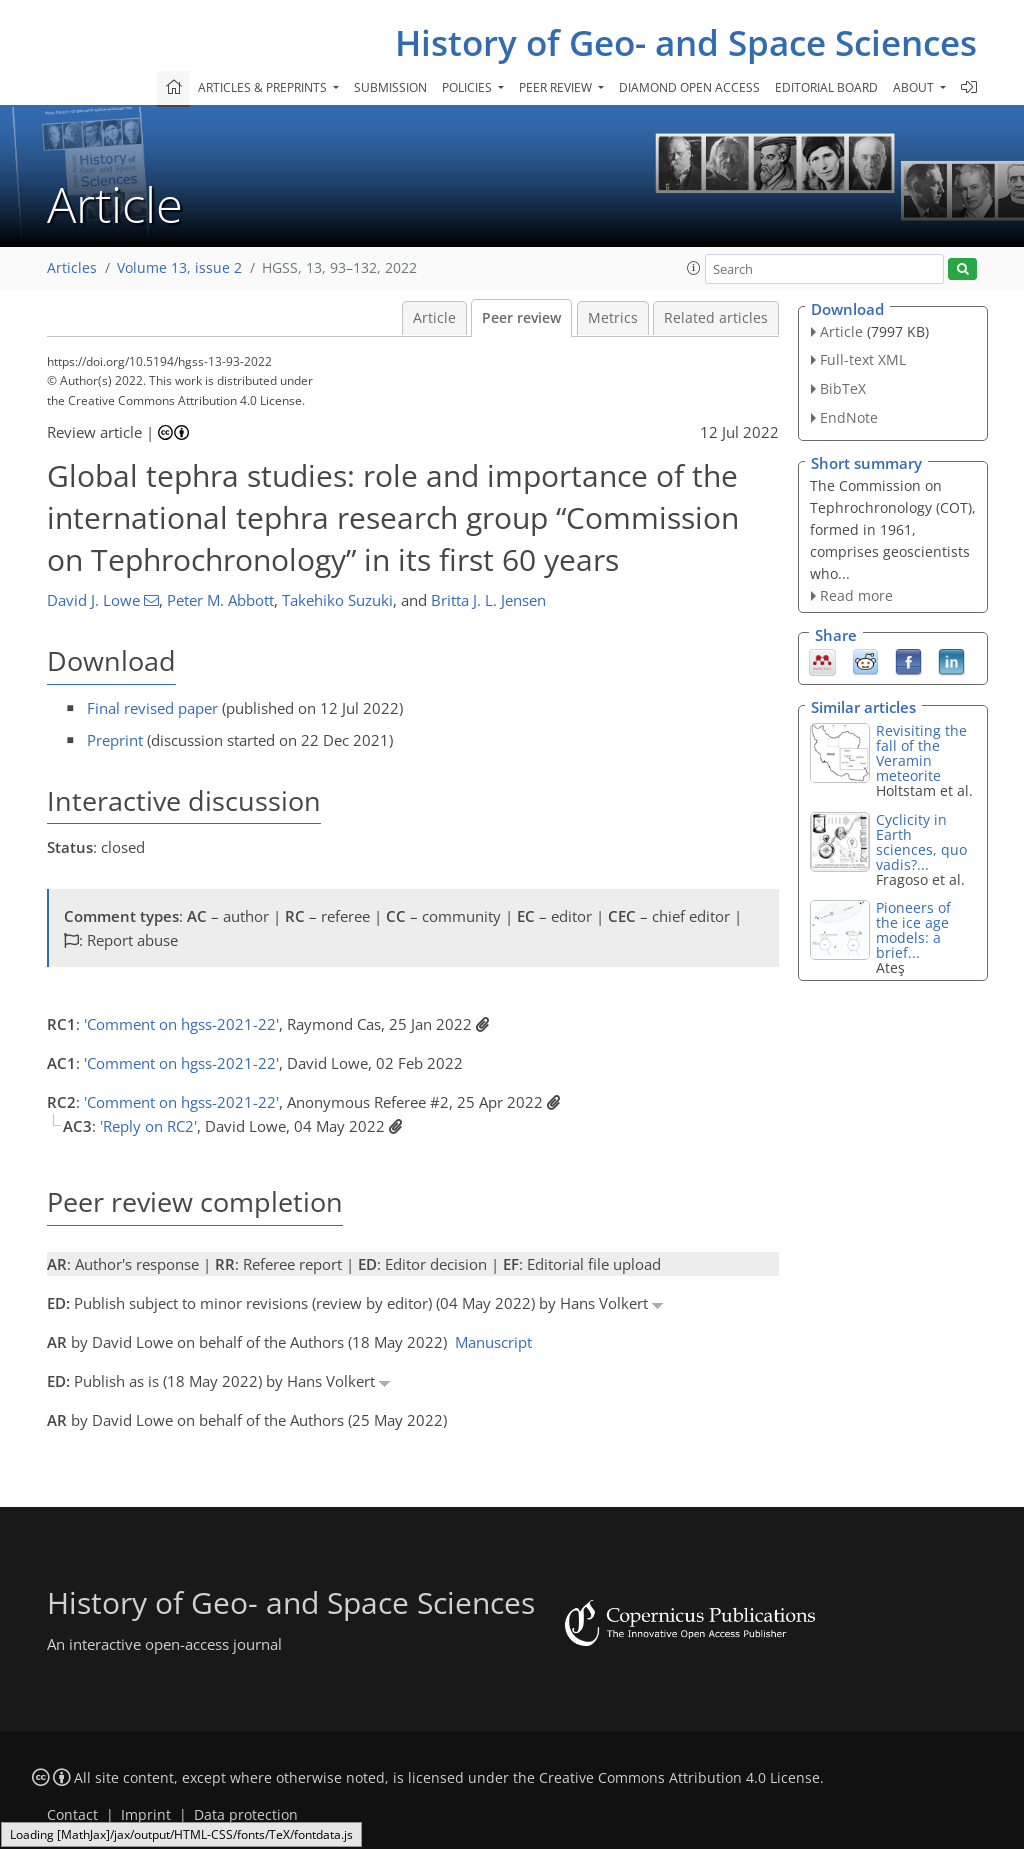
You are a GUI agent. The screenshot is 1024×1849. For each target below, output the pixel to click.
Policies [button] (468, 87)
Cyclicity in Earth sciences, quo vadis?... (921, 842)
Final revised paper (152, 708)
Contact (72, 1815)
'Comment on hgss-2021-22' (181, 1024)
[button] (694, 268)
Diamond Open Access (689, 87)
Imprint (146, 1815)
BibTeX (843, 388)
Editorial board (826, 87)
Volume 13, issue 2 (179, 268)
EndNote (849, 417)
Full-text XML (863, 359)
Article (434, 318)
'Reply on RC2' (148, 1126)
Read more (856, 595)
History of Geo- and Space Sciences (686, 42)
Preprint (115, 740)
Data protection (246, 1815)
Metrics (613, 318)
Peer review (521, 318)
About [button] (915, 87)
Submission (390, 87)
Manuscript (493, 1342)
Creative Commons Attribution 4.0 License (679, 1778)
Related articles (716, 318)
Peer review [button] (557, 87)
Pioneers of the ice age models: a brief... (913, 930)
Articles (72, 268)
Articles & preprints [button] (264, 87)
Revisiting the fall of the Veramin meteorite (921, 753)
